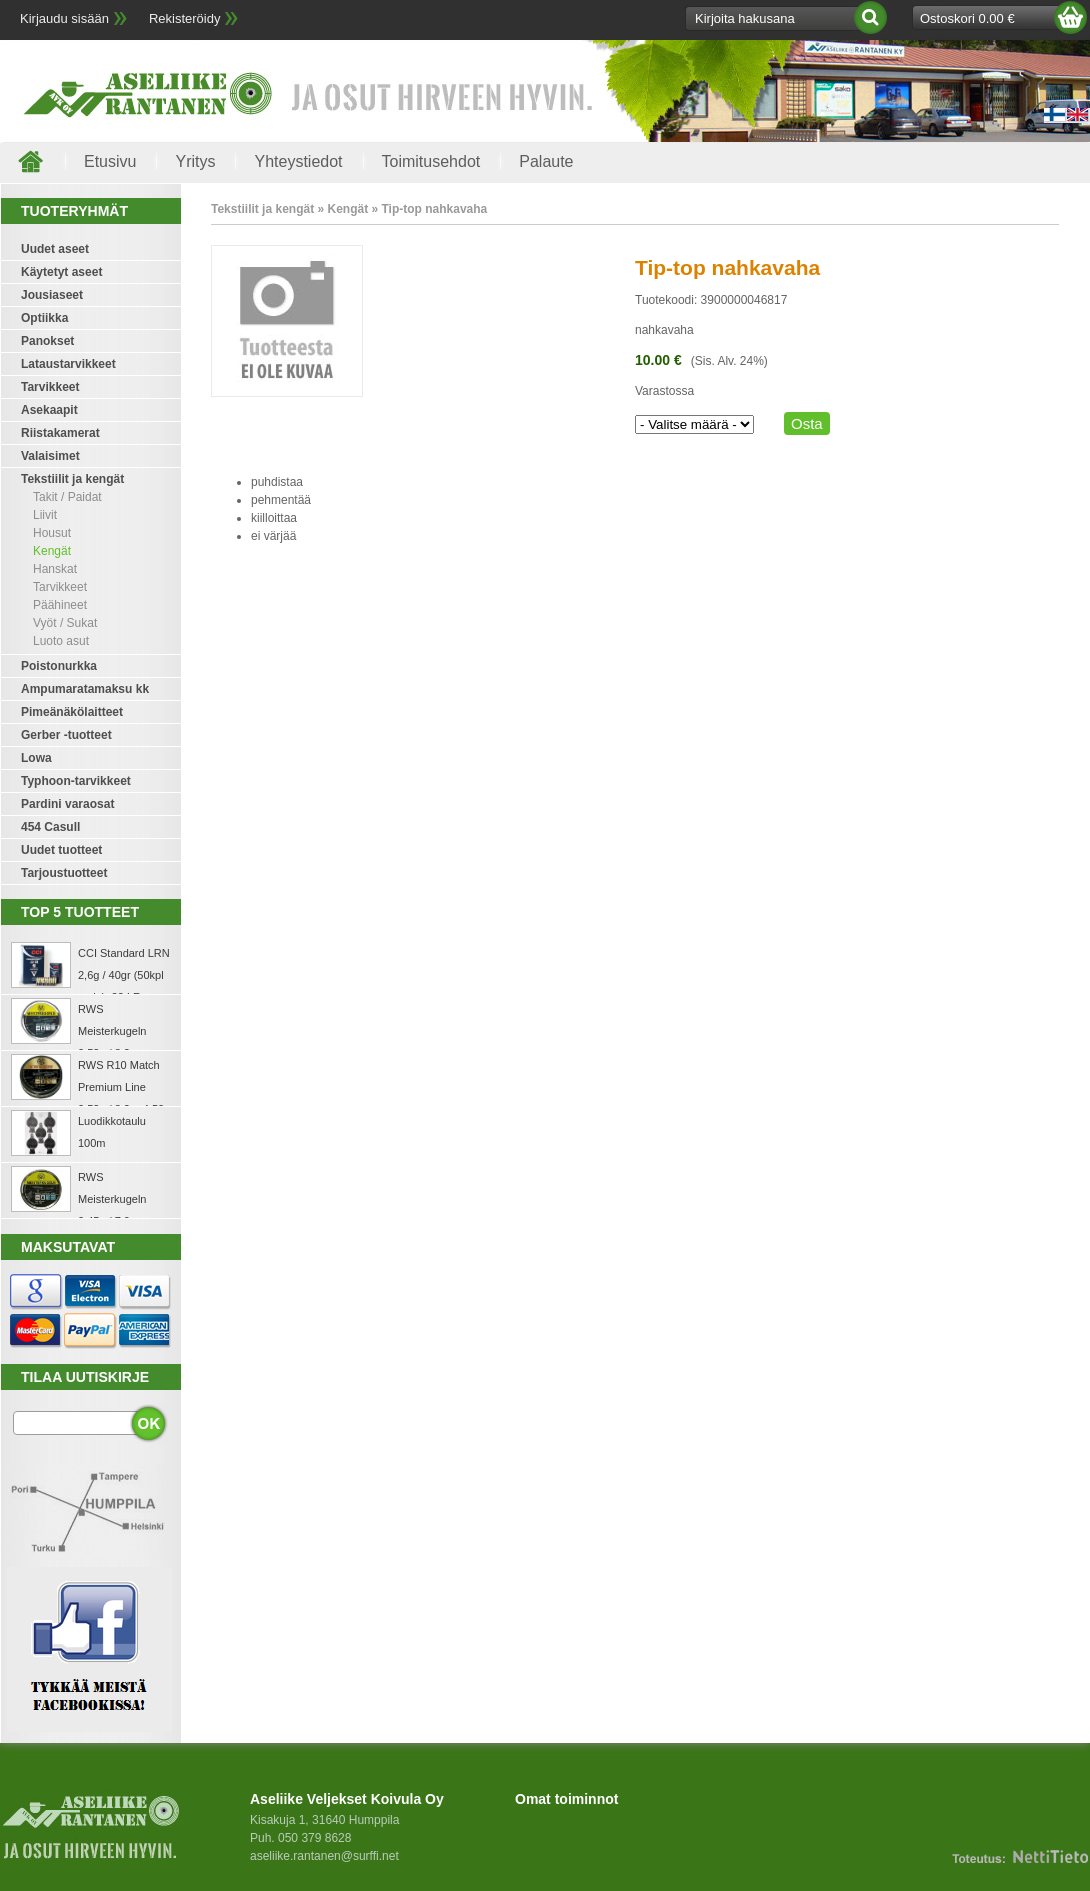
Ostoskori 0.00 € (967, 18)
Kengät (52, 551)
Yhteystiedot (298, 161)
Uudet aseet (55, 249)
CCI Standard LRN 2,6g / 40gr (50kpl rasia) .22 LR (124, 975)
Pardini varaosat (67, 804)
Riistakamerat (60, 433)
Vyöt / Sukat (65, 623)
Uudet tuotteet (61, 850)
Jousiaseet (52, 295)
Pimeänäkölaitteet (72, 712)
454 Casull (50, 827)
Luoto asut (61, 641)
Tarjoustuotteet (64, 873)
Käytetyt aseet (61, 272)
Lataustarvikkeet (68, 364)
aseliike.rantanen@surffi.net (324, 1856)
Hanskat (55, 569)
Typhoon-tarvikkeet (76, 781)
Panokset (47, 341)
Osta (807, 423)
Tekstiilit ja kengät (72, 479)
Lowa (36, 758)
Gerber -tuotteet (66, 735)
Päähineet (60, 605)
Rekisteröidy (185, 18)
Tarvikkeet (50, 387)
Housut (52, 533)
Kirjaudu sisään (64, 18)
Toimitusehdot (431, 161)
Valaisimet (50, 456)
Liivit (45, 515)
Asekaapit (49, 410)
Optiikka (44, 318)
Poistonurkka (59, 666)
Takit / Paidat (67, 497)
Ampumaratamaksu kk (85, 689)
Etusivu (110, 161)
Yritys (195, 161)
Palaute (546, 161)
